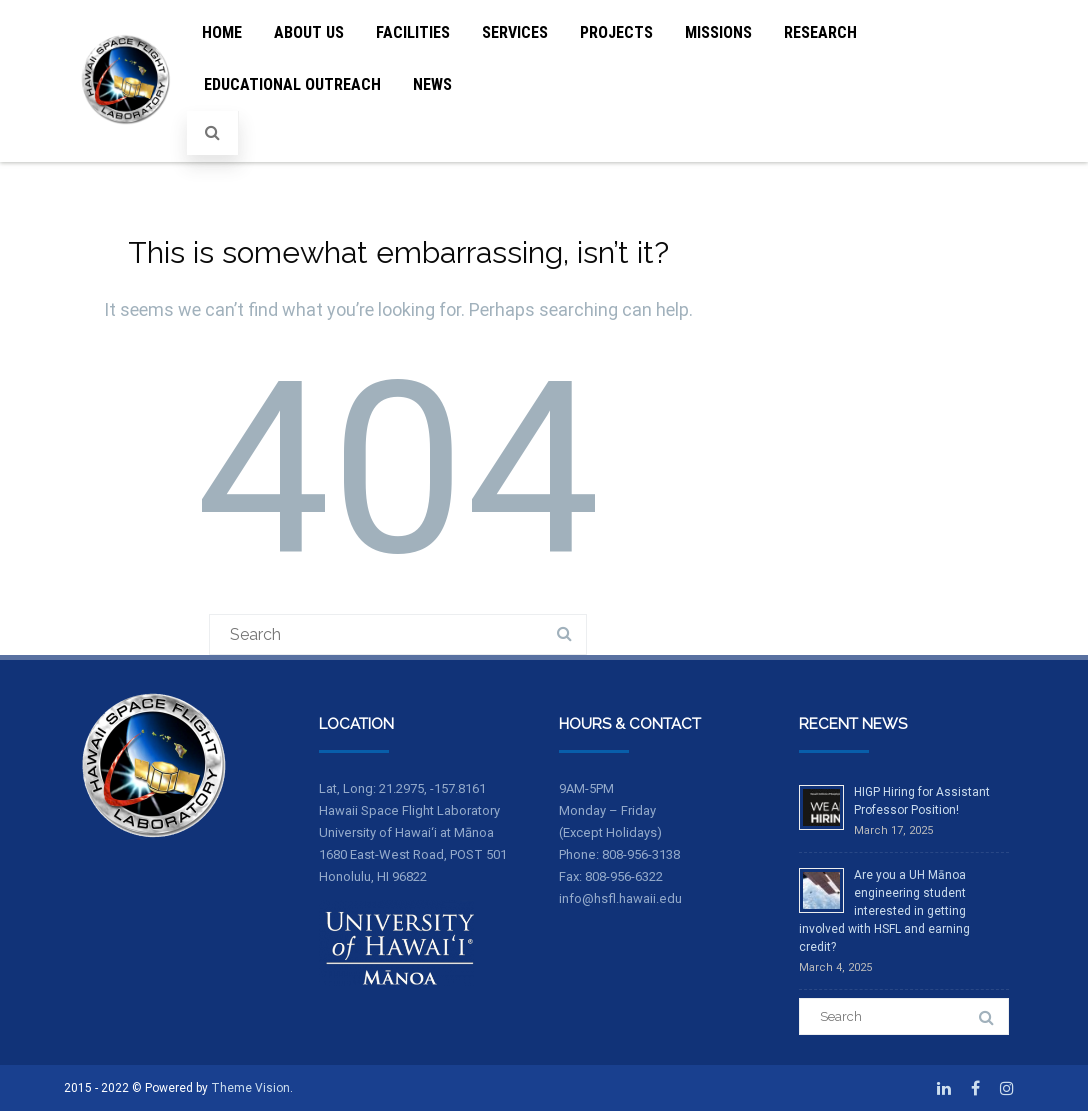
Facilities (413, 32)
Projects (616, 32)
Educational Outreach (292, 84)
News (432, 84)
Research (820, 32)
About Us (309, 32)
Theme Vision (250, 1088)
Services (515, 32)
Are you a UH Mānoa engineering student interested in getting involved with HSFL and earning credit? (884, 911)
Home (222, 32)
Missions (718, 32)
